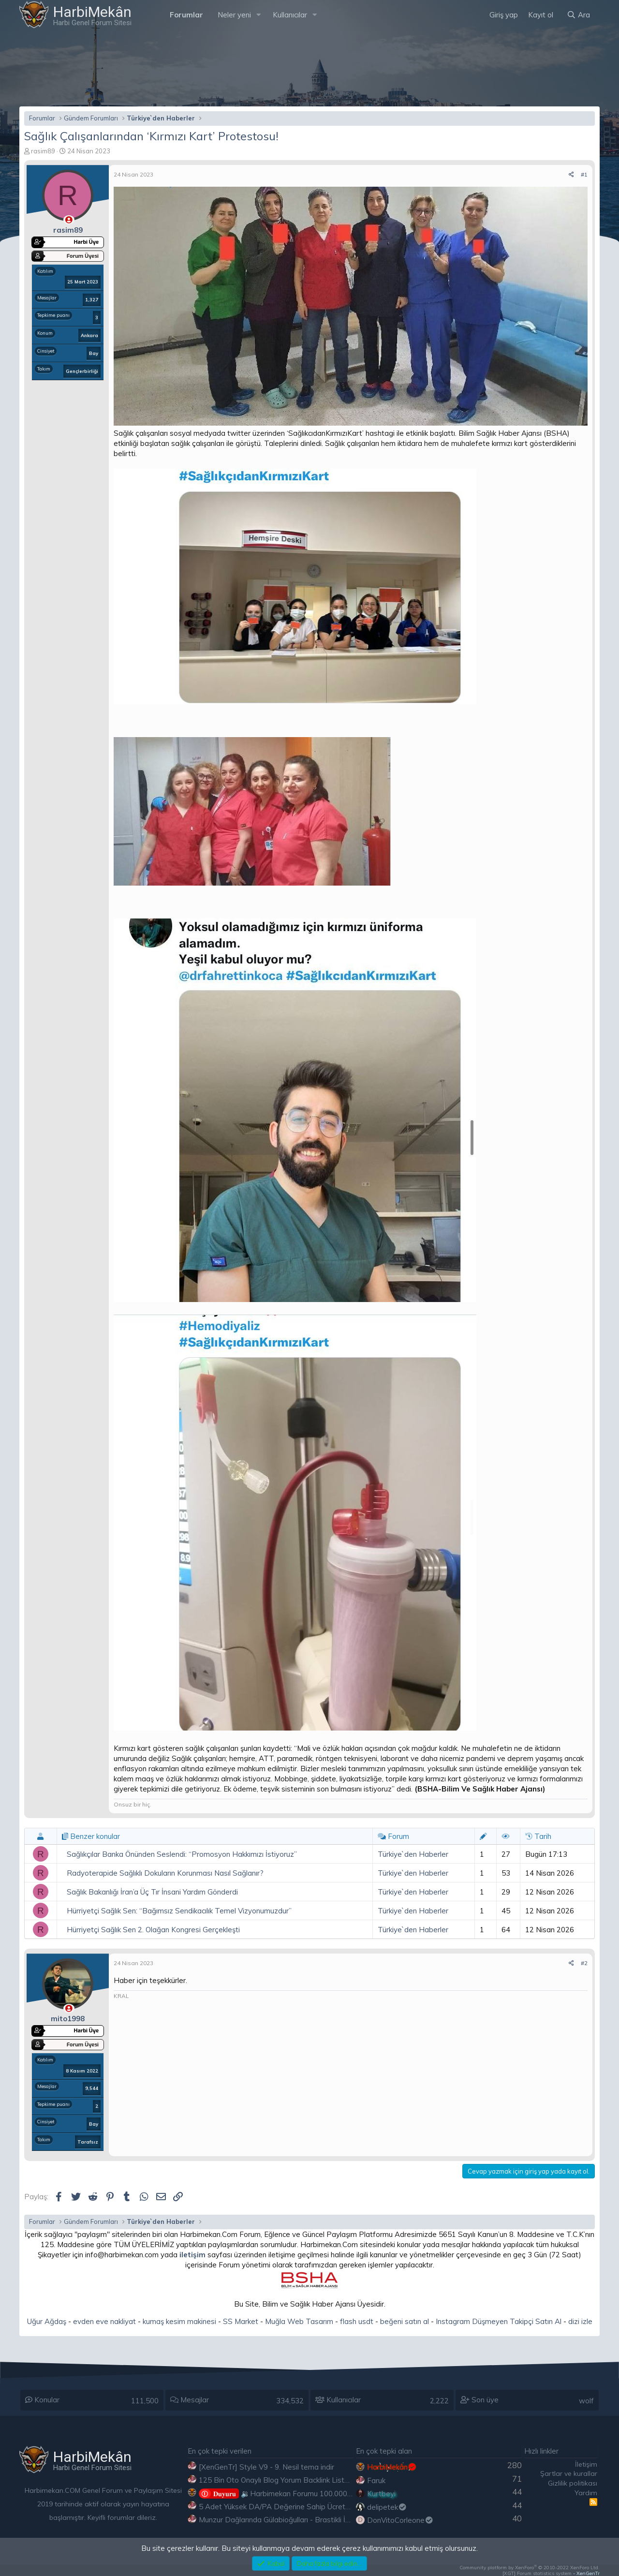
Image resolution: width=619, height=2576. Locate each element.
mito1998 (68, 2018)
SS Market (240, 2321)
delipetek (387, 2507)
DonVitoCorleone (400, 2520)
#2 (584, 1963)
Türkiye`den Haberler (413, 1854)
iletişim (192, 2254)
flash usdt (356, 2321)
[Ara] (578, 15)
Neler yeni (234, 14)
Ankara (89, 335)
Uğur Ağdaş (46, 2321)
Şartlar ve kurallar (568, 2473)
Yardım (586, 2492)
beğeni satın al (404, 2321)
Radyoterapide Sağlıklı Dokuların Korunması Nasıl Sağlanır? (165, 1873)
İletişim (586, 2464)
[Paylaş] (571, 174)
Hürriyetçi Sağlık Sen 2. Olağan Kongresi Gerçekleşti (153, 1929)
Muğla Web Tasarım (299, 2321)
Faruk (376, 2480)
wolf (586, 2400)
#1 (584, 174)
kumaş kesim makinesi (179, 2321)
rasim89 (43, 151)
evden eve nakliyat (104, 2321)
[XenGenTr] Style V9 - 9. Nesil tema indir (266, 2467)
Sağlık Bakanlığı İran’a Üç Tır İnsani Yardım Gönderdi (152, 1891)
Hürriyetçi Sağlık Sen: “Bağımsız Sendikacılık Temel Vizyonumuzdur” (179, 1910)
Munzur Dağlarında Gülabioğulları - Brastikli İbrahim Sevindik (298, 2519)
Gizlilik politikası (572, 2483)
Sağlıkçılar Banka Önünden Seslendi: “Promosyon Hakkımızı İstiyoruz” (182, 1854)
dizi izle (580, 2321)
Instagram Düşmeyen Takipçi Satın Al (498, 2321)
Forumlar (186, 14)
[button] (258, 15)
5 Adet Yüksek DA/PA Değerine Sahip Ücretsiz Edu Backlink (298, 2506)
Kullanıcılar (290, 14)
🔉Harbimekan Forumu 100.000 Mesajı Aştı (292, 2493)
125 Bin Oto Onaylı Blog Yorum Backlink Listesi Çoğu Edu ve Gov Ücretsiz (320, 2480)
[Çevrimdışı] (68, 220)
